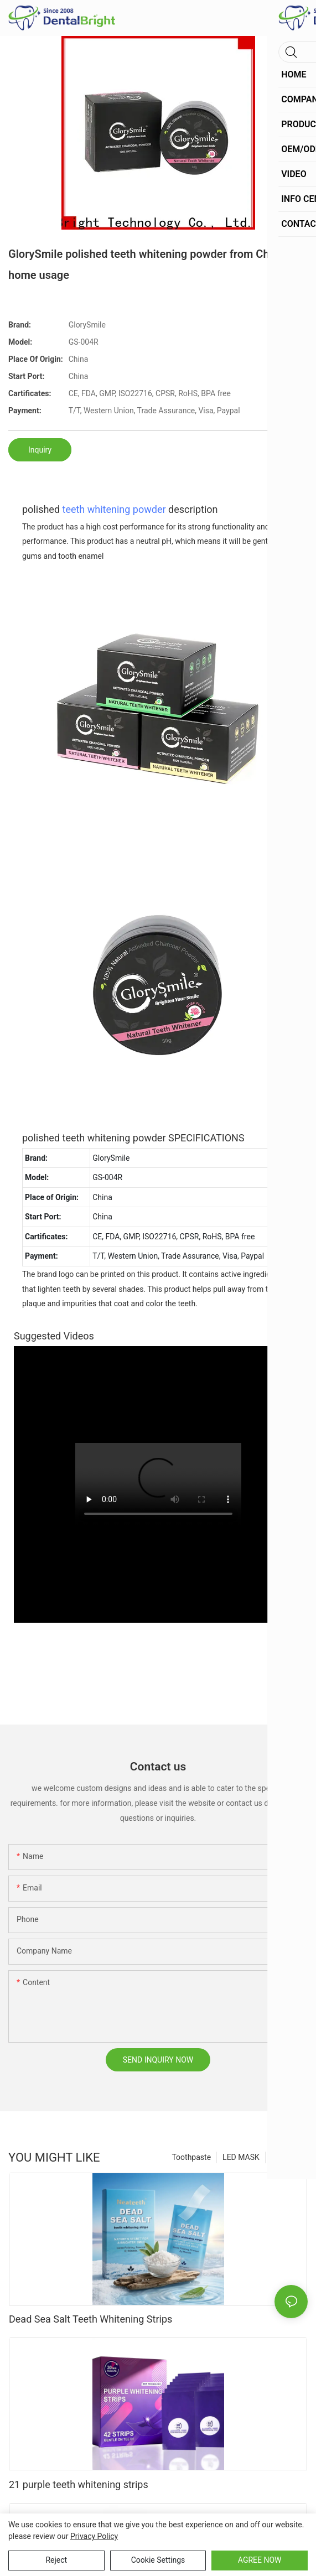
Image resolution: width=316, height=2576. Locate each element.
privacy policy (94, 2536)
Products (286, 2157)
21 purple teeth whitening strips (78, 2484)
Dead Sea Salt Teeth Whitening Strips (90, 2319)
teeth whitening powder (114, 509)
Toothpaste (191, 2157)
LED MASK (241, 2157)
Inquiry (39, 449)
